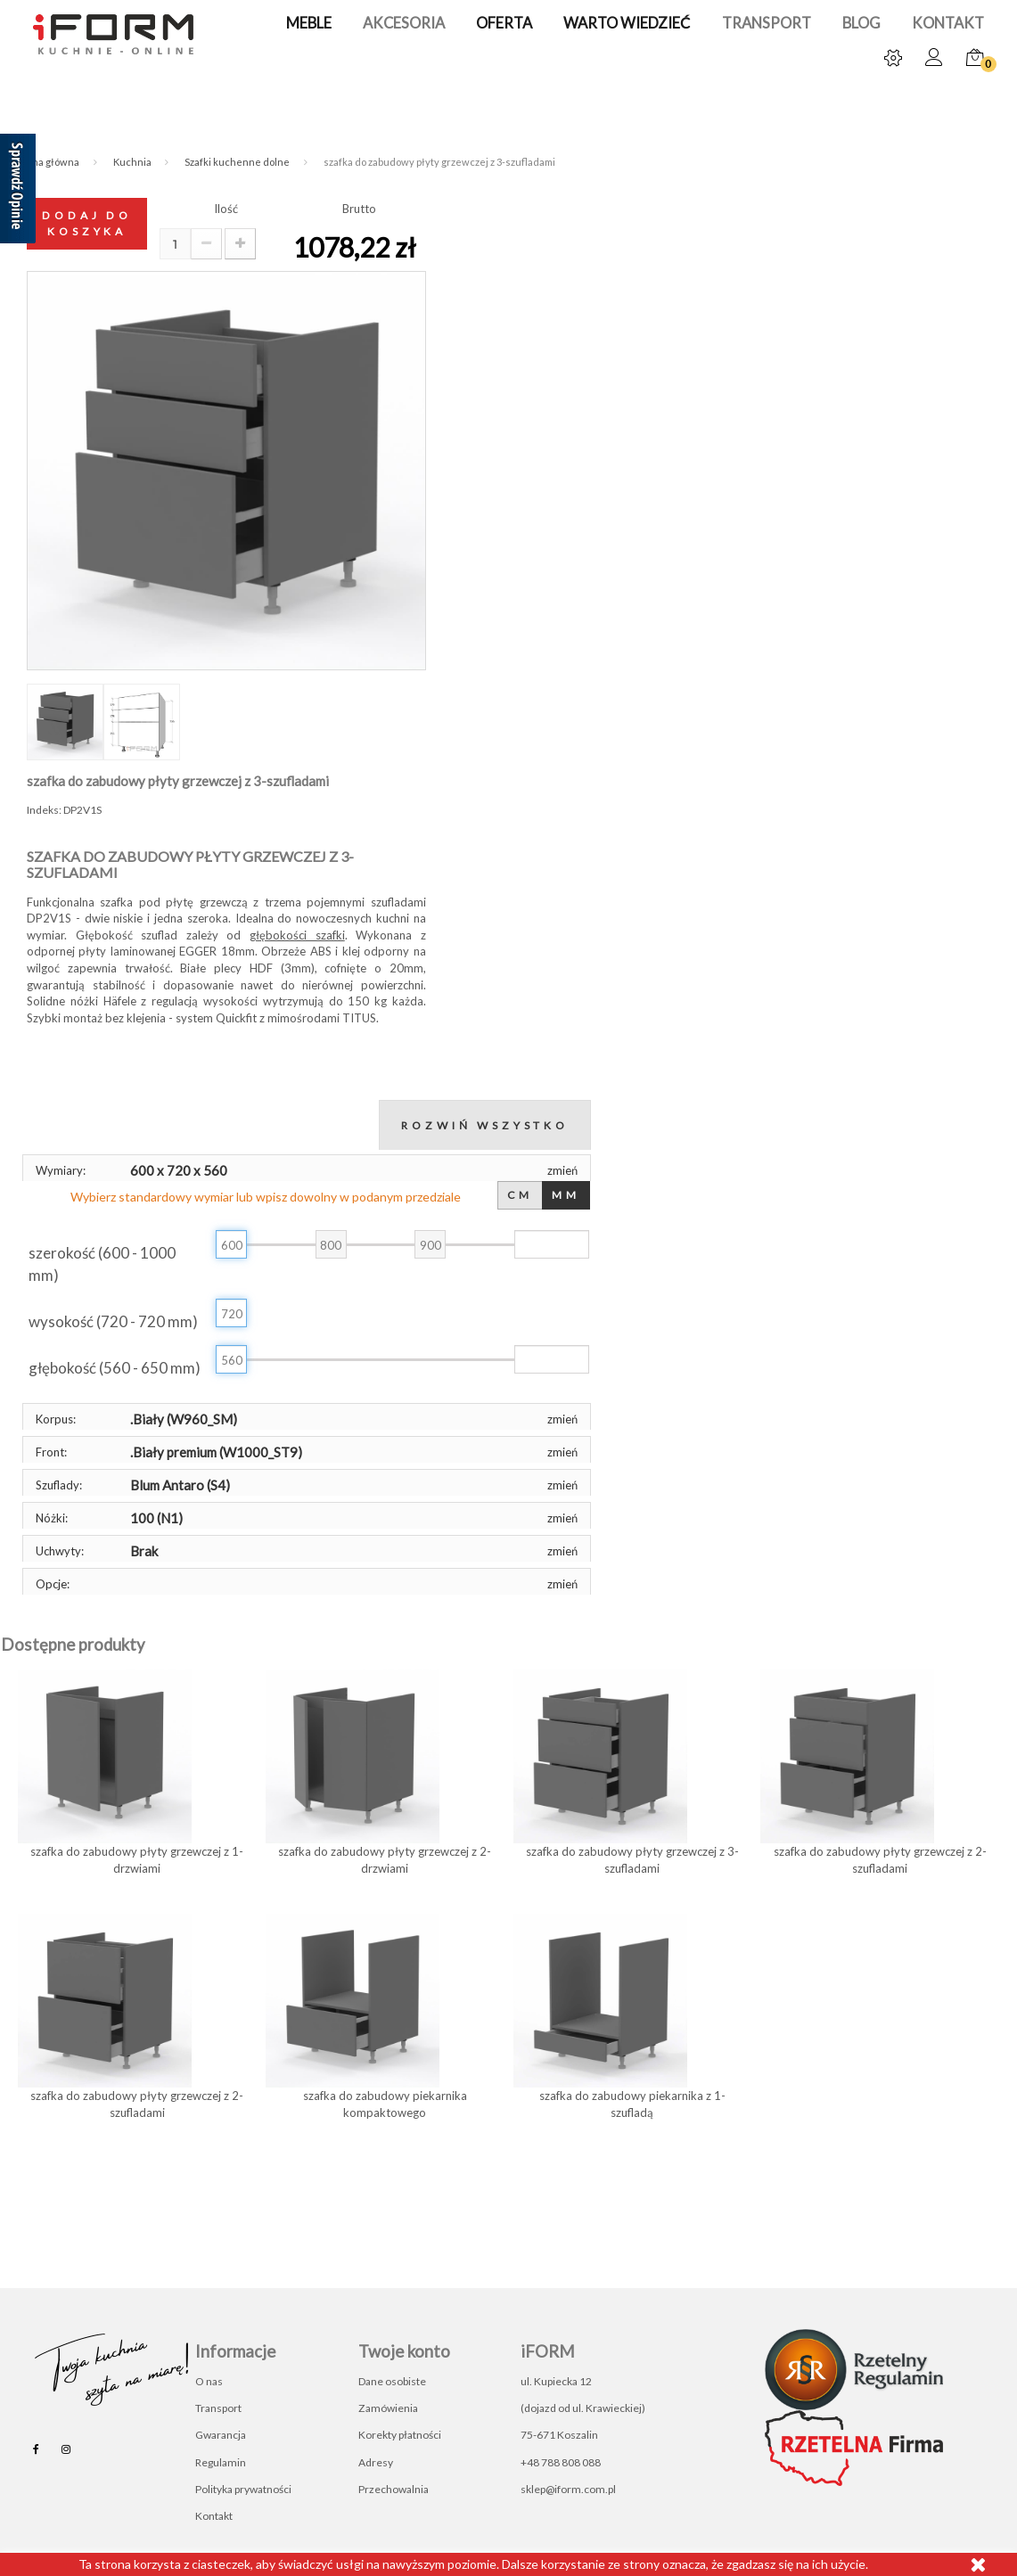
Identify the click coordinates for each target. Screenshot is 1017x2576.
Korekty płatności (399, 2434)
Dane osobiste (392, 2381)
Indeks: (44, 809)
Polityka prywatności (243, 2489)
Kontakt (911, 24)
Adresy (375, 2462)
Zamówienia (388, 2408)
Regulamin (220, 2462)
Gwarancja (220, 2434)
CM (520, 1195)
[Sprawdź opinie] (18, 192)
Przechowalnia (393, 2489)
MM (566, 1195)
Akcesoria (411, 24)
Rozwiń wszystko (485, 1125)
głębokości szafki (297, 935)
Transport (744, 24)
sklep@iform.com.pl (568, 2489)
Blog (832, 24)
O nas (209, 2381)
